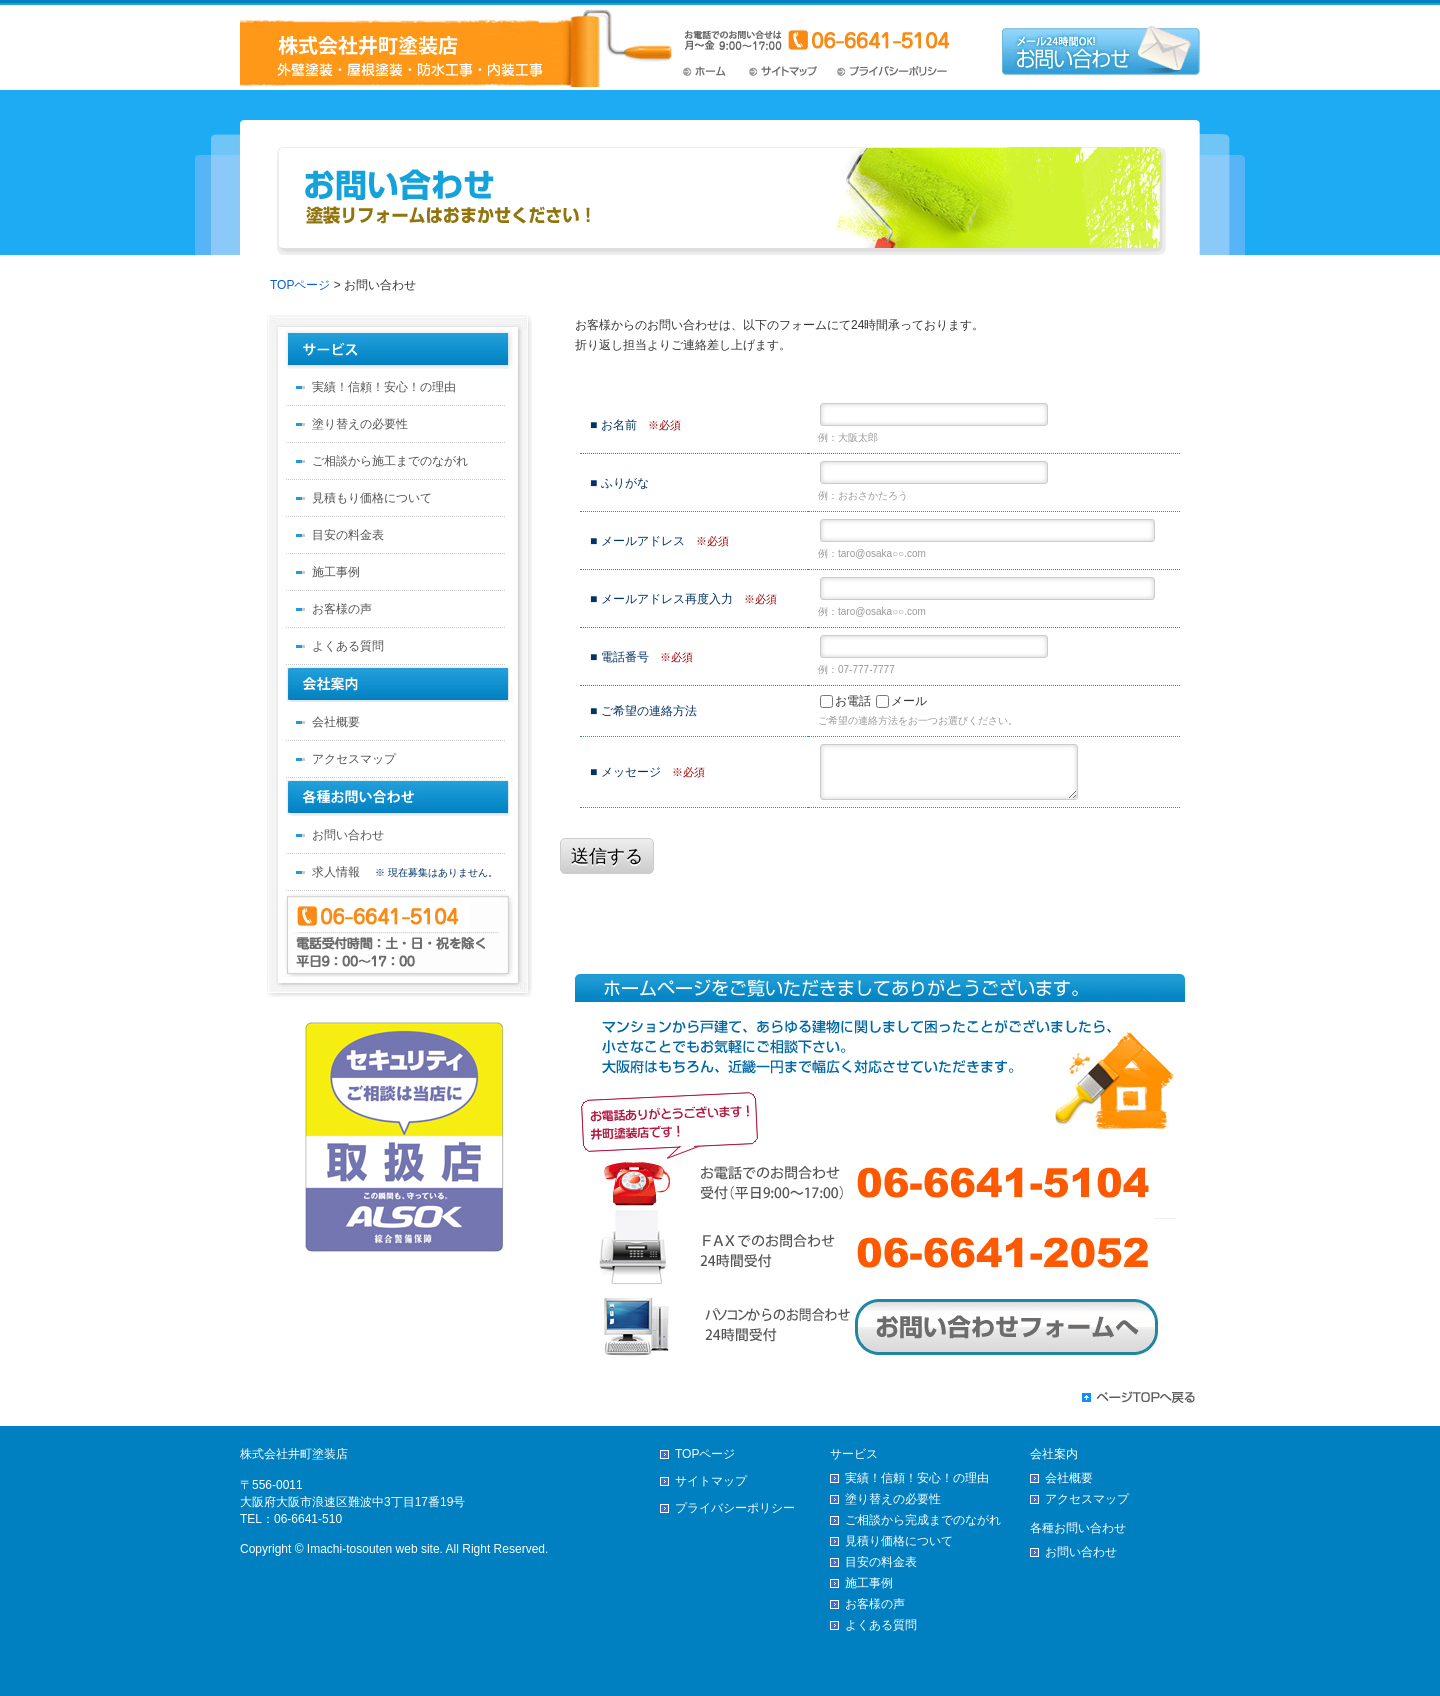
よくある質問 (348, 646)
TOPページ (713, 71)
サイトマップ (788, 71)
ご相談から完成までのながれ (923, 1520)
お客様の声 (342, 609)
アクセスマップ (354, 759)
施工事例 (336, 572)
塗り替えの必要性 (360, 424)
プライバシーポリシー (893, 71)
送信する (607, 856)
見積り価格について (899, 1541)
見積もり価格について (372, 498)
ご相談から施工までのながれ (390, 461)
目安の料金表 (348, 535)
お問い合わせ (348, 835)
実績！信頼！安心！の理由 (384, 387)
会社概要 (336, 722)
